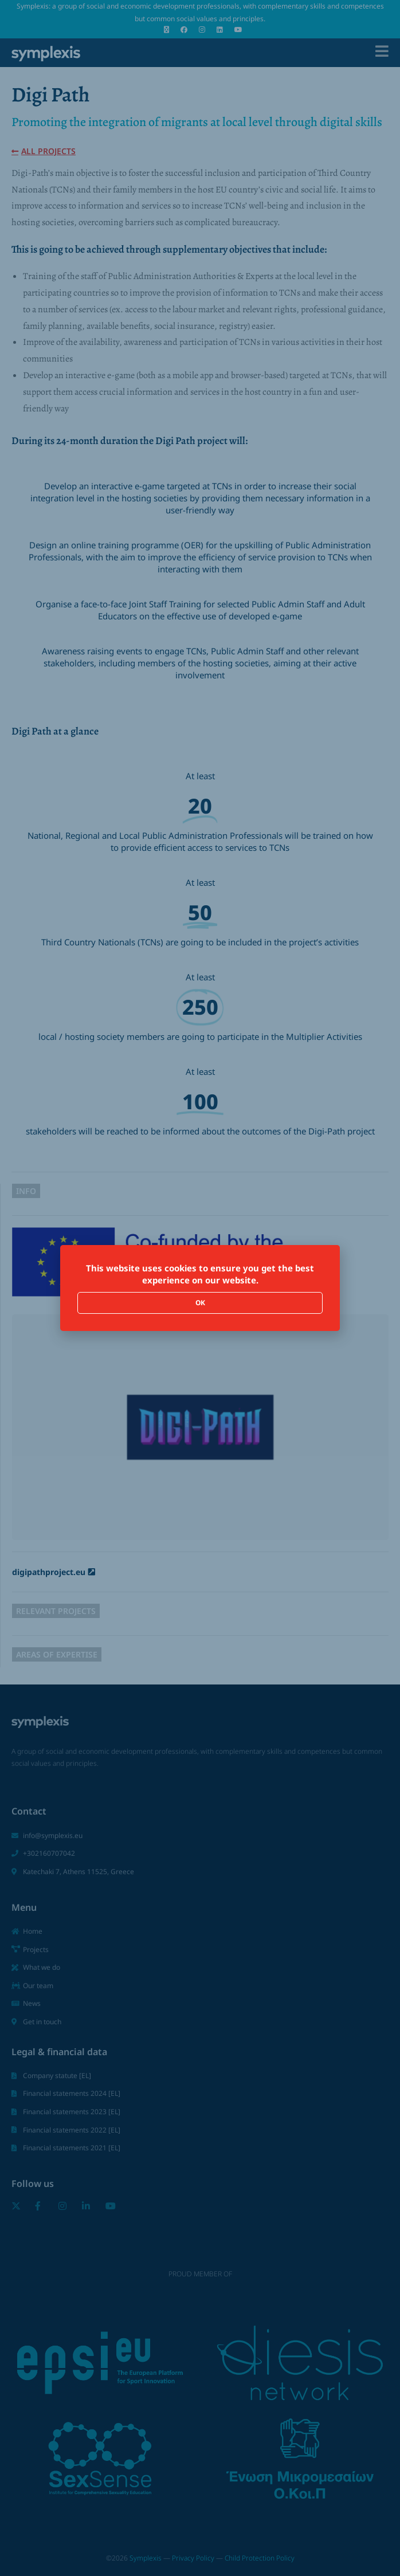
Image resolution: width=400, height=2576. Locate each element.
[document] (200, 1288)
